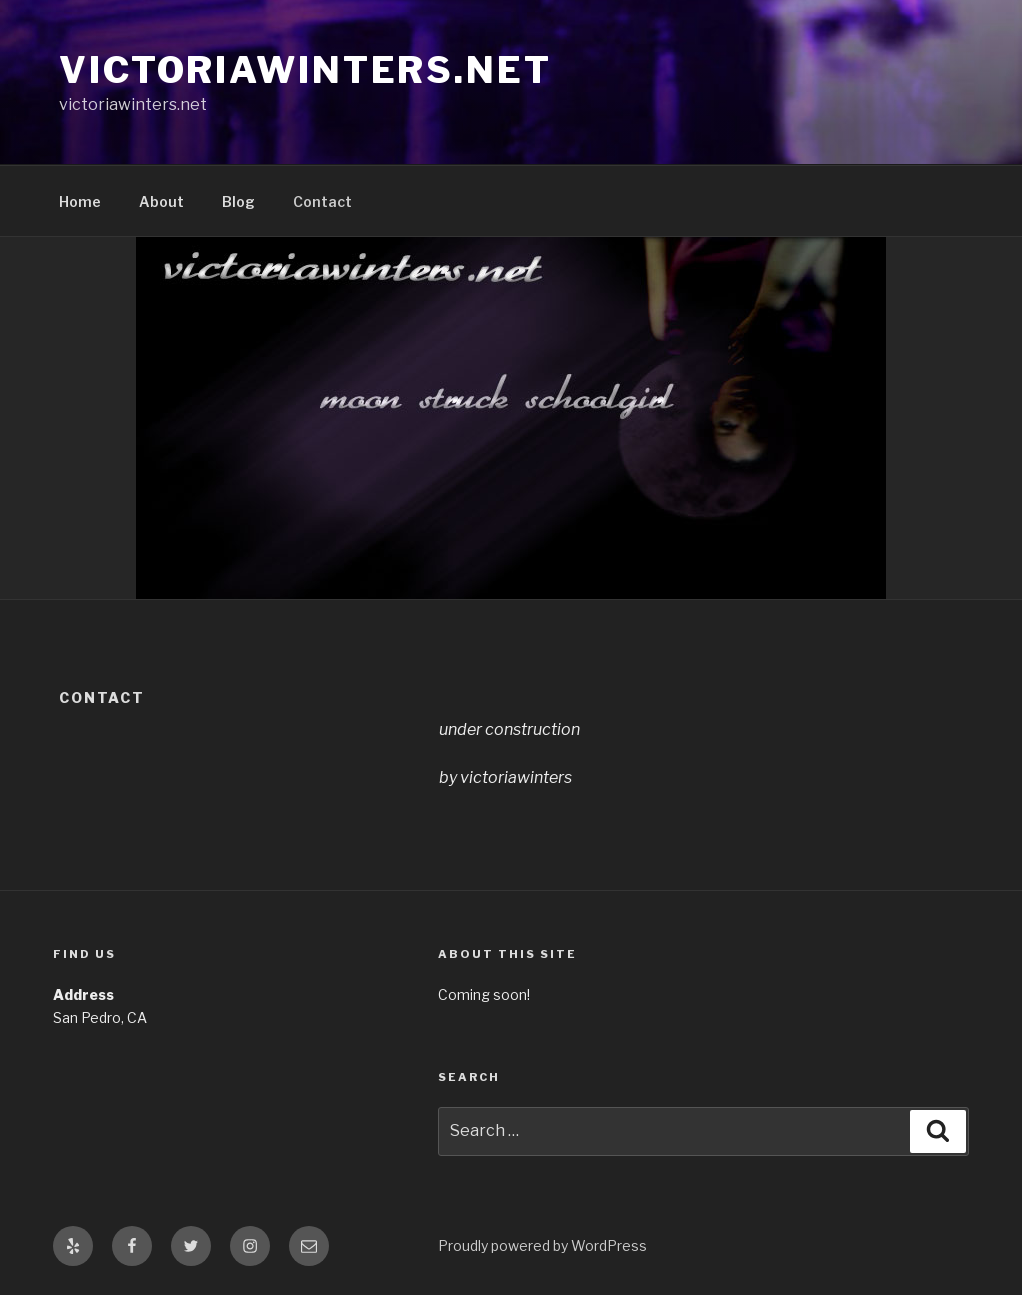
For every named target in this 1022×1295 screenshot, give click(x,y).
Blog (238, 201)
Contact (322, 201)
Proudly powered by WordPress (542, 1245)
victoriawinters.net (305, 70)
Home (80, 201)
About (161, 201)
